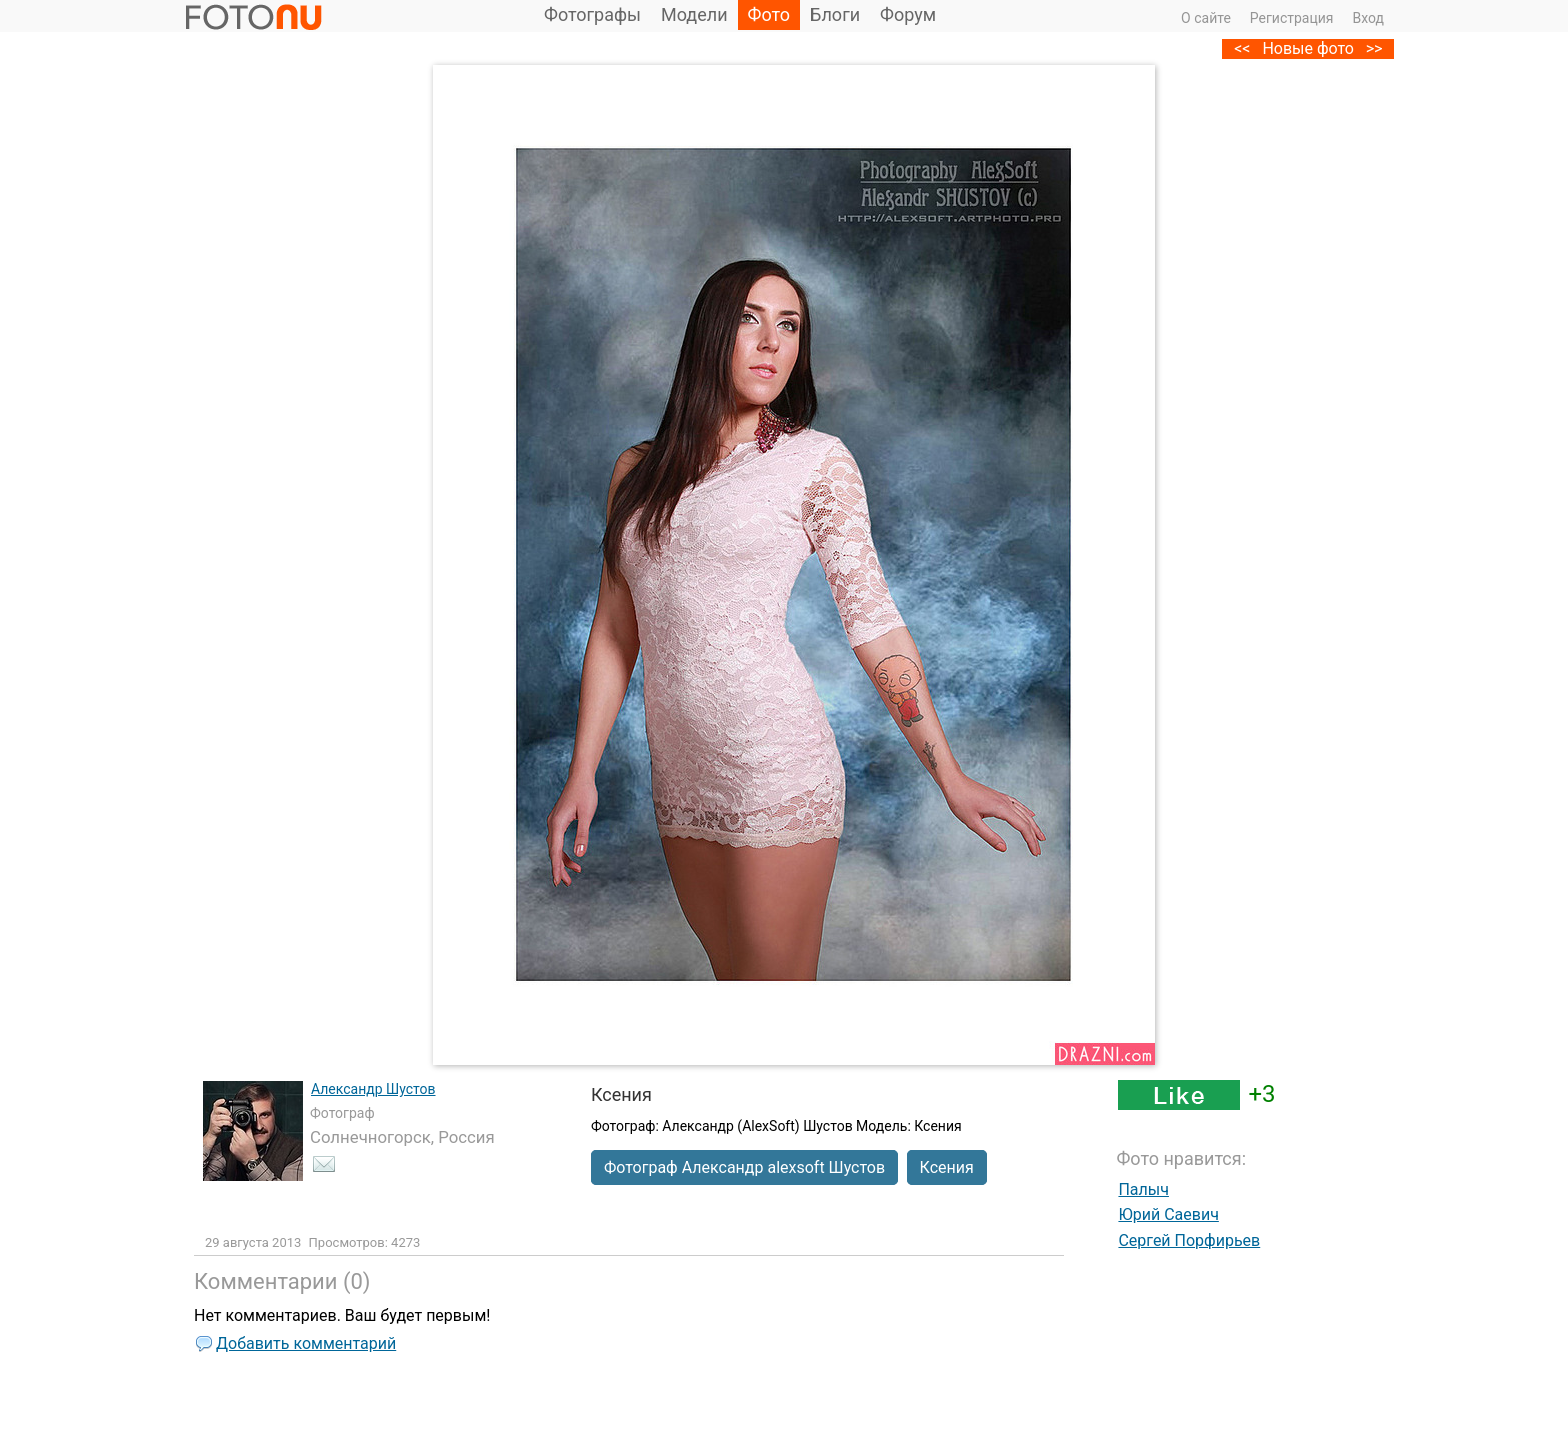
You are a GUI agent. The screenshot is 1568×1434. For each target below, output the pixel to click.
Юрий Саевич (1168, 1214)
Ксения (947, 1167)
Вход (1368, 18)
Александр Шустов (373, 1089)
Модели (694, 14)
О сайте (1206, 18)
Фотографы (592, 14)
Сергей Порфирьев (1189, 1240)
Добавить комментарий (306, 1343)
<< (1242, 48)
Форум (908, 14)
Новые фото (1308, 48)
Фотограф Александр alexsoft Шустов (744, 1167)
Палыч (1143, 1189)
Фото (769, 14)
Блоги (835, 14)
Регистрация (1292, 18)
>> (1374, 48)
